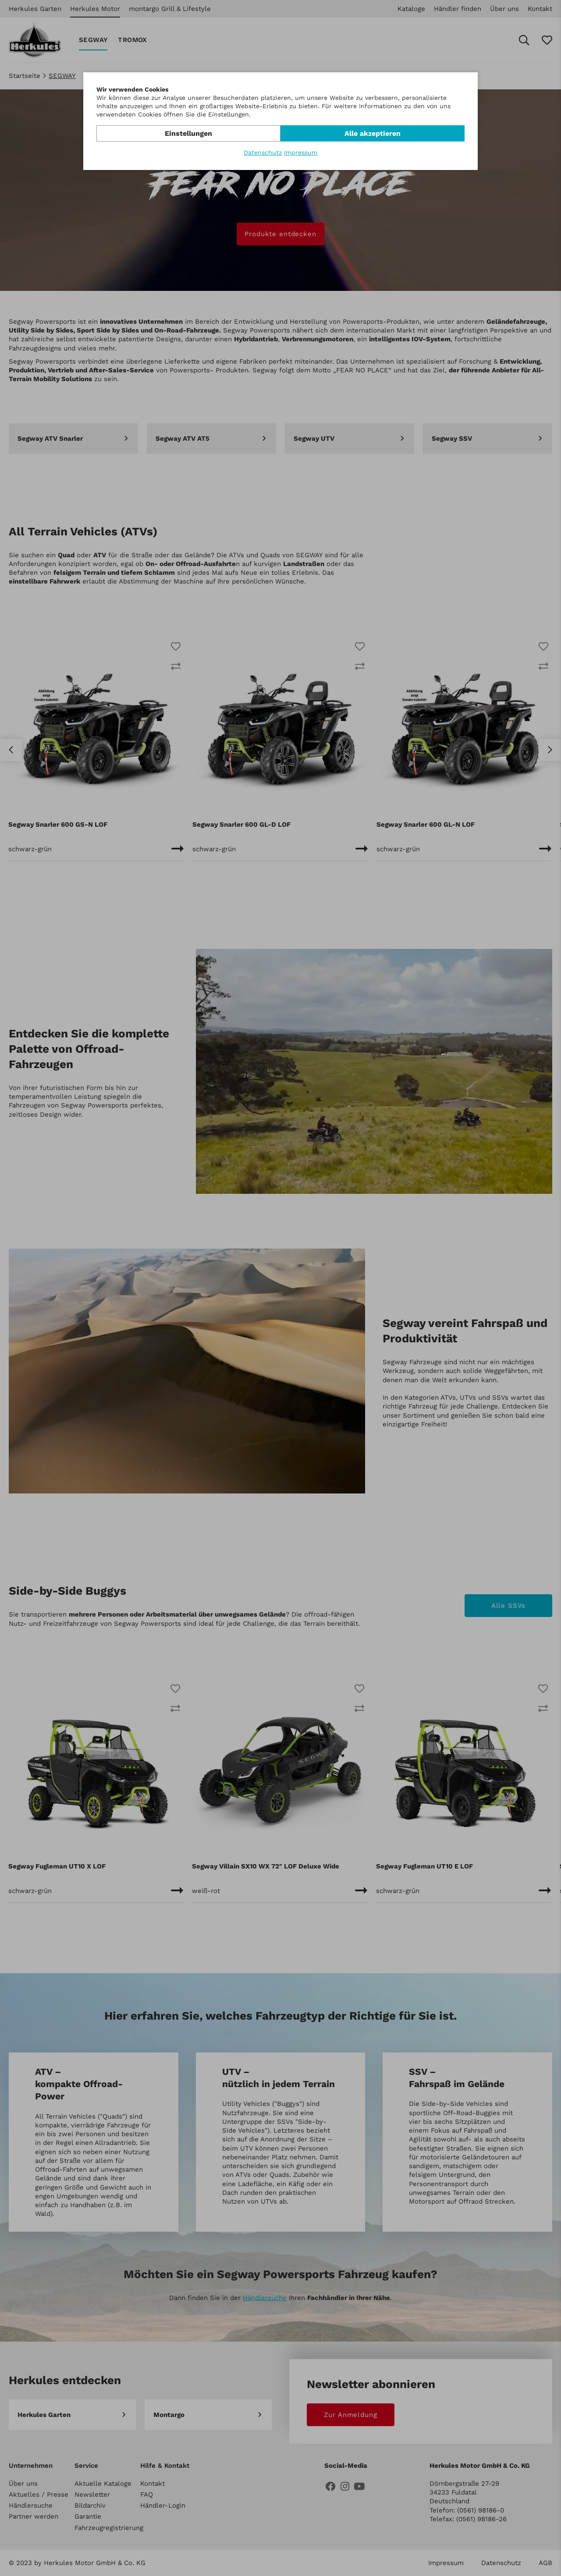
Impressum (300, 152)
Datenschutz (263, 152)
